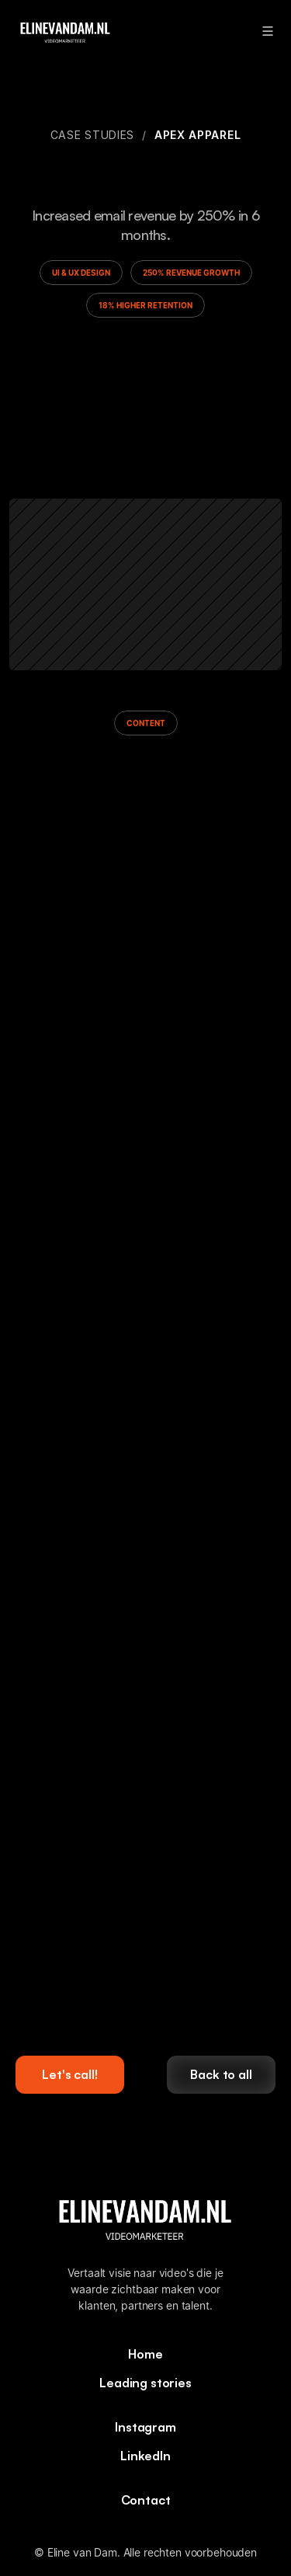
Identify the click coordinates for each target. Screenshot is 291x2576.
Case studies (92, 134)
